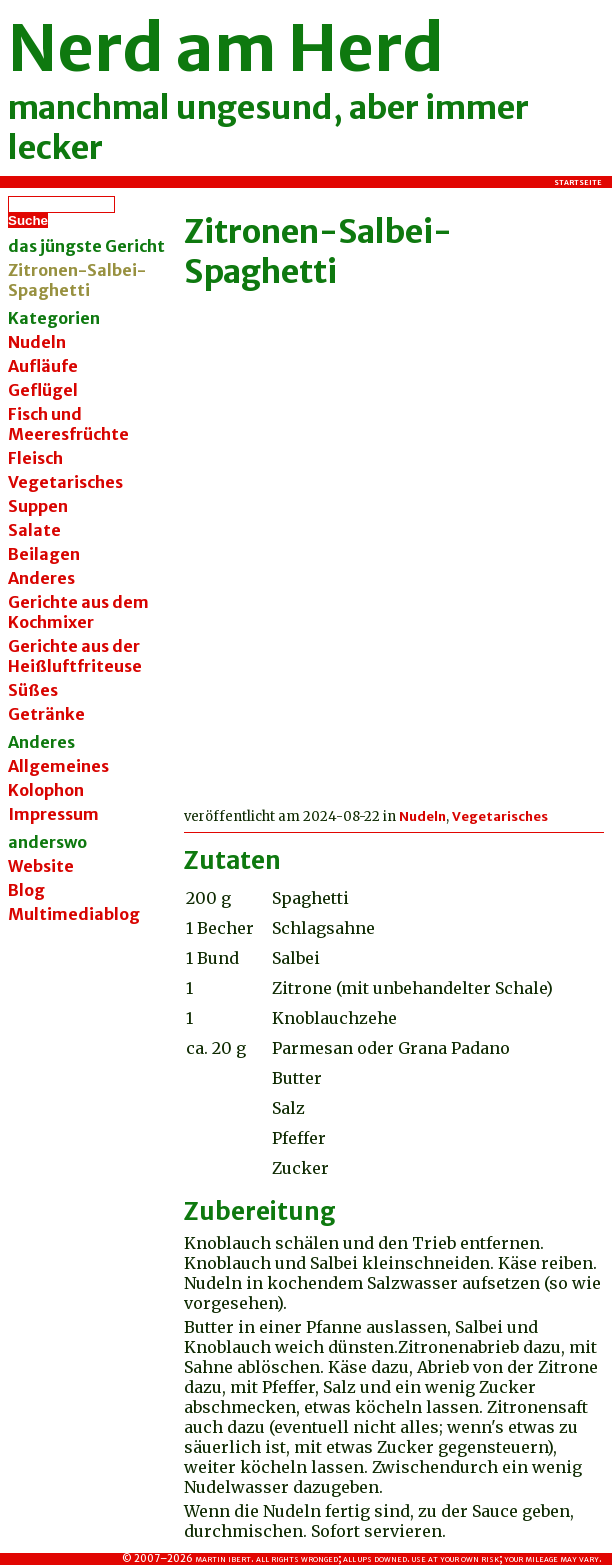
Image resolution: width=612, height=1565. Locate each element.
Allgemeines (58, 766)
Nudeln (37, 342)
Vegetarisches (65, 482)
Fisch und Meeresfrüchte (68, 424)
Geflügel (43, 390)
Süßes (33, 690)
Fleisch (35, 458)
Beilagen (44, 554)
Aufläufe (43, 366)
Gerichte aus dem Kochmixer (78, 612)
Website (41, 866)
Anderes (41, 578)
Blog (26, 890)
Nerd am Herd (226, 48)
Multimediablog (74, 914)
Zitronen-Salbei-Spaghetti (318, 252)
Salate (34, 530)
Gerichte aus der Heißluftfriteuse (75, 656)
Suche (28, 220)
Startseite (578, 182)
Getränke (46, 714)
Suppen (38, 506)
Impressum (53, 814)
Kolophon (46, 790)
